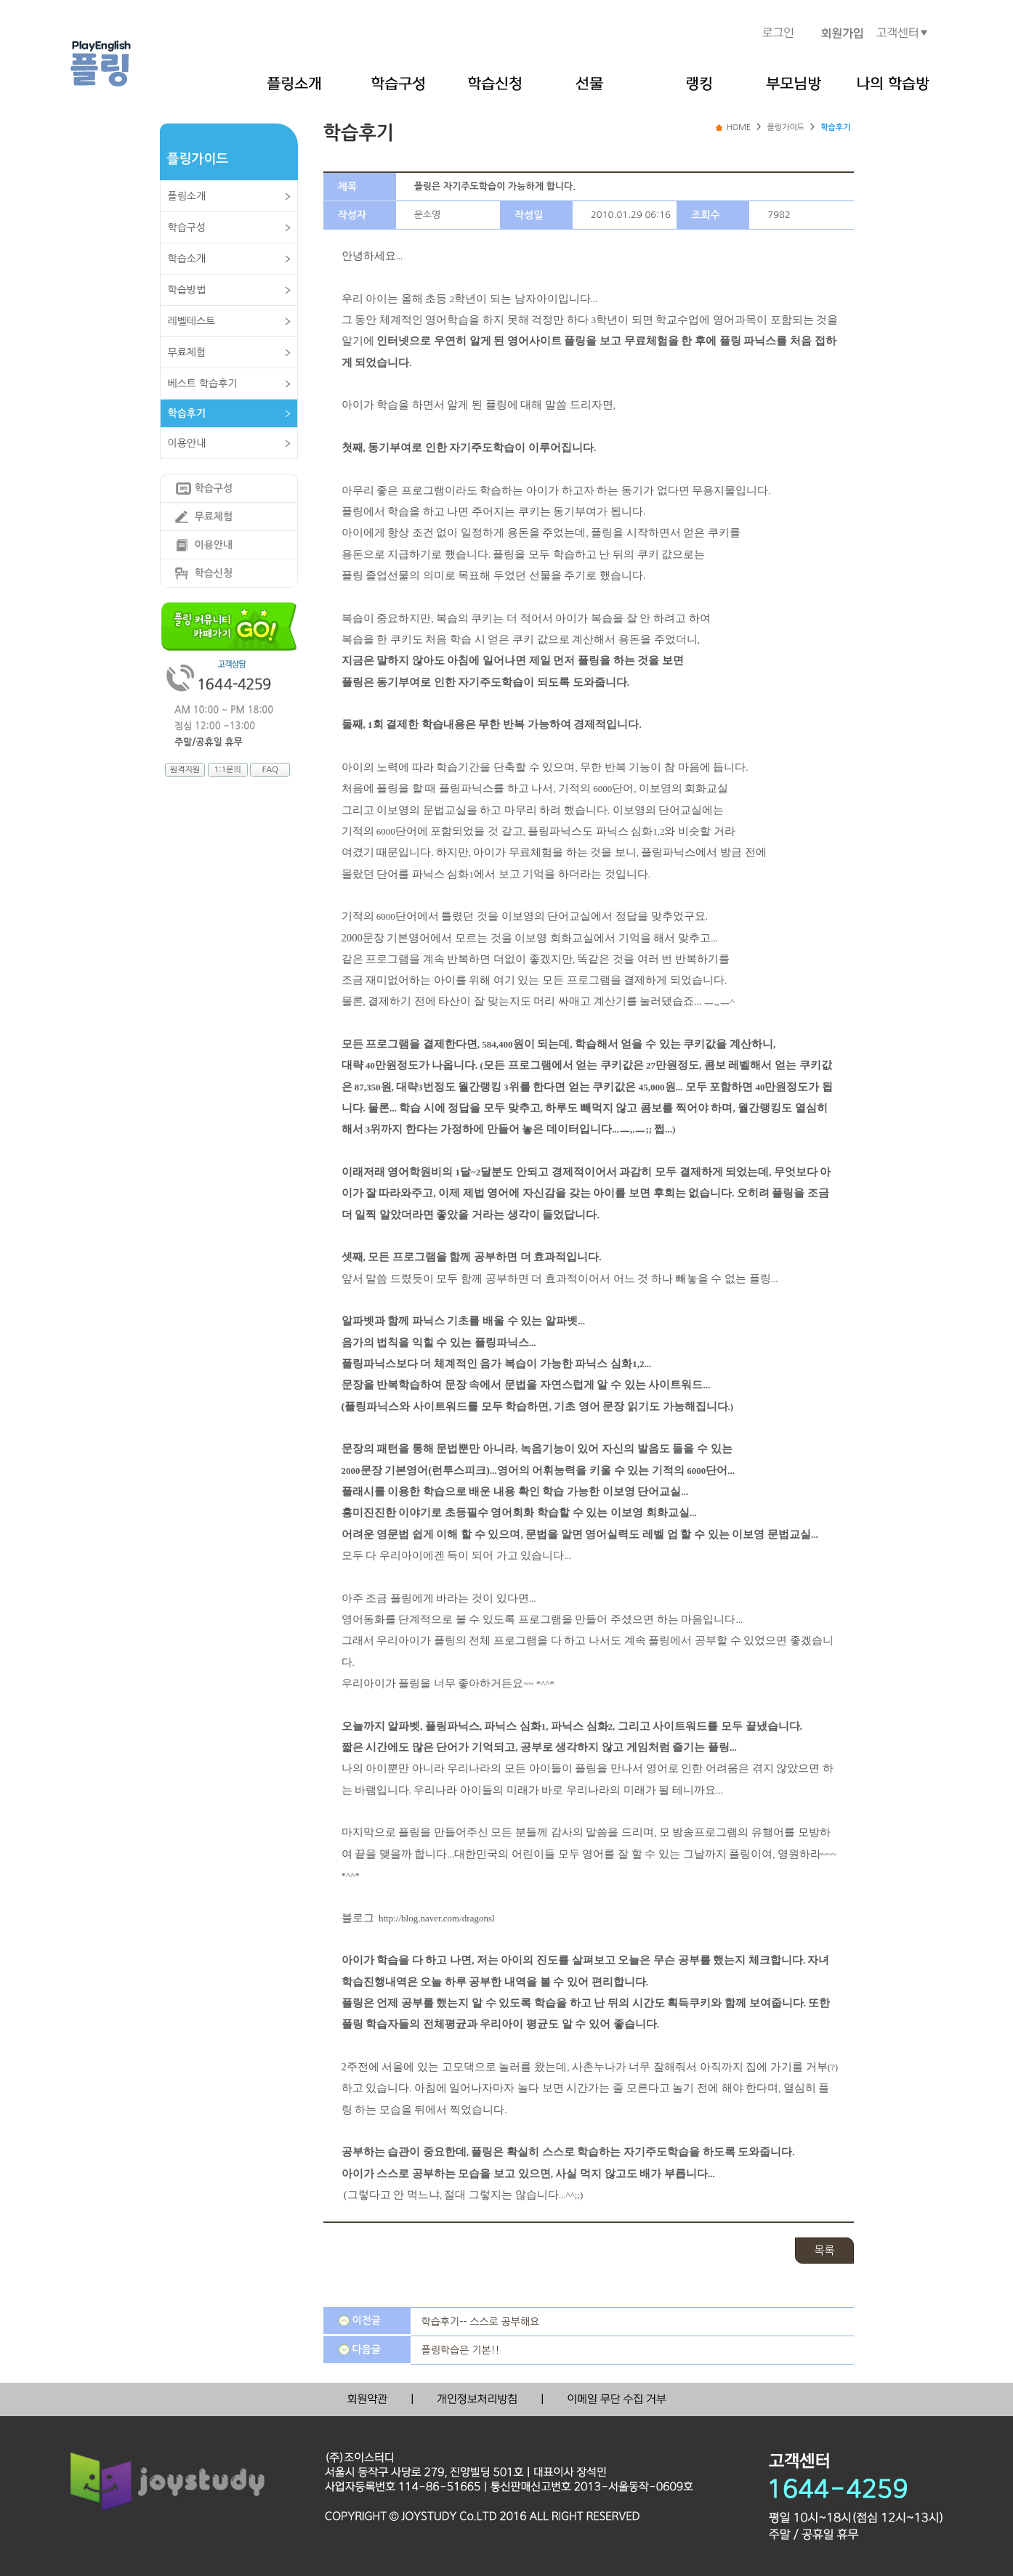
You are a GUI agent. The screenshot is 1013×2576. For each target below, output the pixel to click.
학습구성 (187, 227)
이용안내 (187, 443)
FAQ (270, 770)
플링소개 (187, 196)
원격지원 (185, 770)
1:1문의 (227, 770)
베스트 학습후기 (203, 383)
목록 (824, 2250)
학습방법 (187, 290)
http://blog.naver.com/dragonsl (437, 1918)
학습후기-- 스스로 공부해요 (480, 2322)
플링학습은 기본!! (460, 2350)
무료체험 (187, 352)
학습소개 (187, 259)
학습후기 (187, 413)
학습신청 (214, 573)
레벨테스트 (192, 321)
